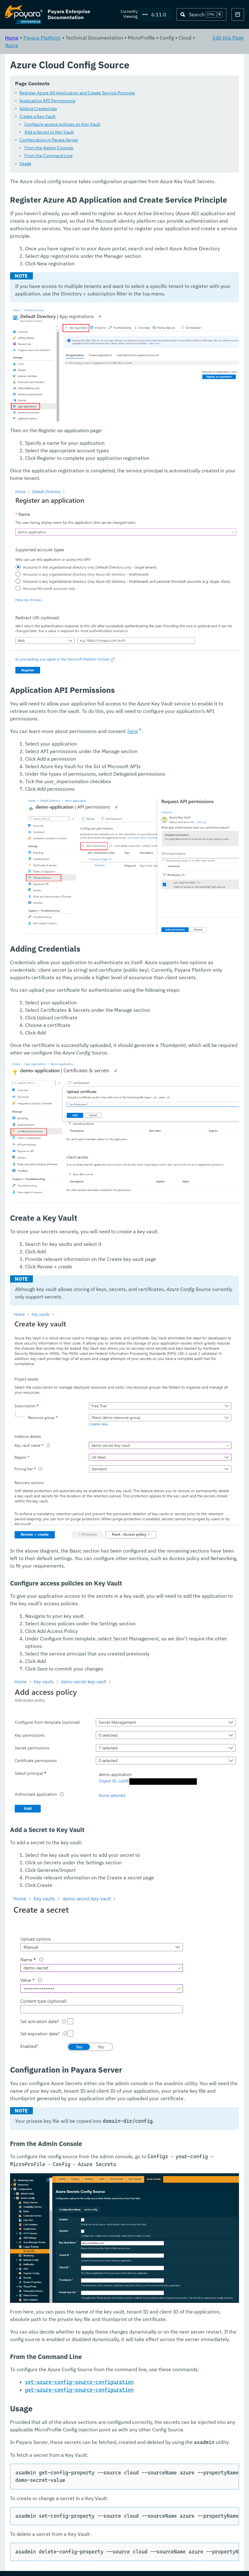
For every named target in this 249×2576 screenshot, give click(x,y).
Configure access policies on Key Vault (62, 124)
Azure (11, 45)
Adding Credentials (38, 109)
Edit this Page (228, 38)
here (132, 731)
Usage (25, 164)
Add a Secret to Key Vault (49, 132)
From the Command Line (48, 156)
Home (11, 38)
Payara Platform (41, 38)
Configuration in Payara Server (48, 140)
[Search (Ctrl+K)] (201, 14)
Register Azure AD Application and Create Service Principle (77, 93)
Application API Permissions (47, 101)
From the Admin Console (48, 148)
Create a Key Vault (37, 117)
